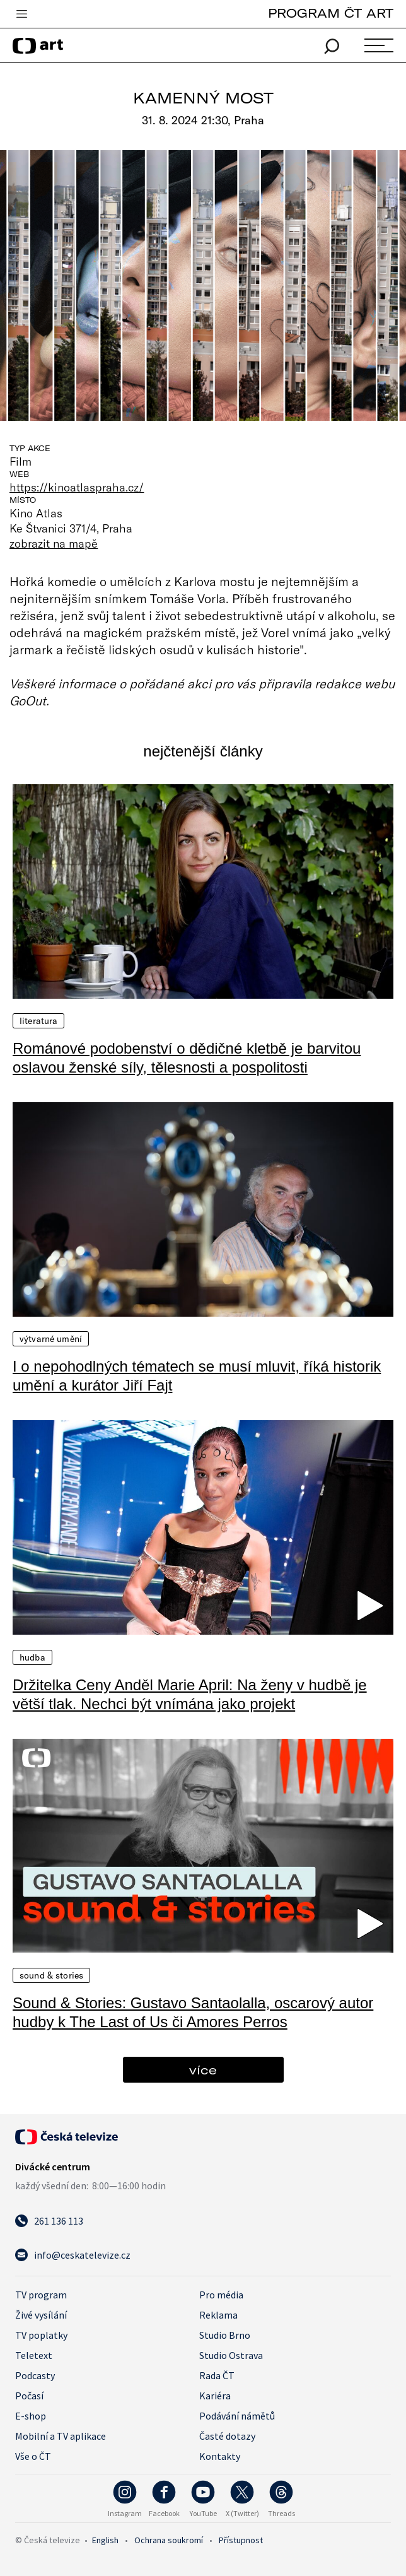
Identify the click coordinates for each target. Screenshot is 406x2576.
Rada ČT (217, 2375)
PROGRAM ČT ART (330, 13)
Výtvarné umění (51, 1338)
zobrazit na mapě (53, 543)
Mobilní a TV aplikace (60, 2436)
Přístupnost (241, 2540)
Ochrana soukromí (168, 2540)
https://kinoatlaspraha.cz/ (76, 487)
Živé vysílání (41, 2314)
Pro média (221, 2294)
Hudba (32, 1657)
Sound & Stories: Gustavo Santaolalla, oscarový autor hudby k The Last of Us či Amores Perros (193, 2012)
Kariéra (215, 2395)
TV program (41, 2294)
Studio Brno (224, 2335)
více (203, 2070)
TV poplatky (41, 2335)
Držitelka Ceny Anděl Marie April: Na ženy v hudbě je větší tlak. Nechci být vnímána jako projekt (190, 1694)
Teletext (33, 2355)
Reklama (218, 2314)
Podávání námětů (237, 2415)
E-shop (30, 2415)
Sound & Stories (51, 1975)
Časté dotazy (227, 2436)
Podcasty (35, 2375)
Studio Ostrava (231, 2355)
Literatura (38, 1020)
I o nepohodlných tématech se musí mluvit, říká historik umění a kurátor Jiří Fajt (197, 1376)
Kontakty (219, 2456)
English (105, 2540)
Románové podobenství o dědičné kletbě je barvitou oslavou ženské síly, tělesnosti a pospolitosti (187, 1058)
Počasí (29, 2395)
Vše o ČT (33, 2456)
